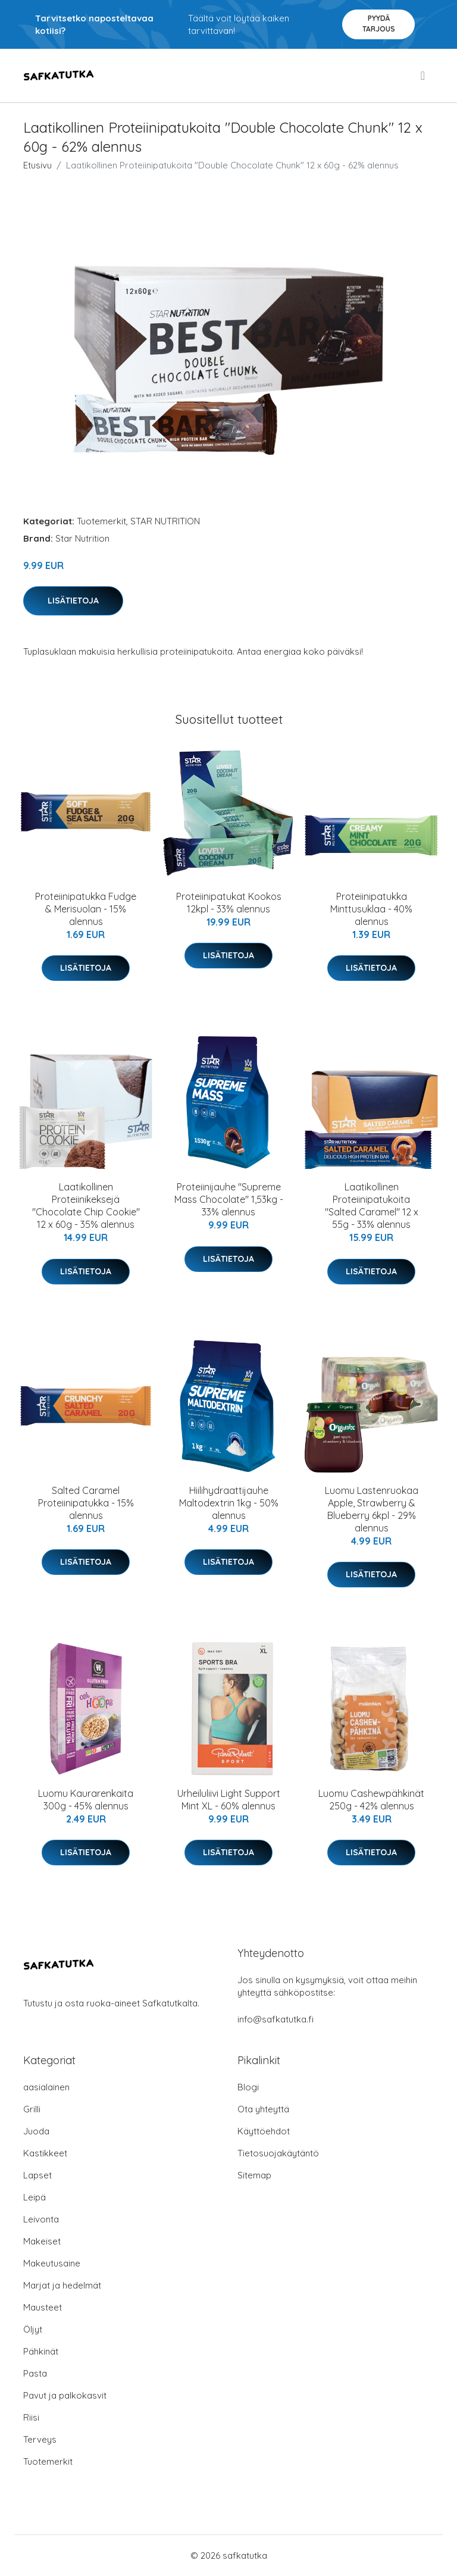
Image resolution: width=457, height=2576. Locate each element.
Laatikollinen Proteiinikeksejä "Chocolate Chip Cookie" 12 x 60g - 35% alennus (86, 1205)
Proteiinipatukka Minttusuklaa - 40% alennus (371, 908)
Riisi (31, 2417)
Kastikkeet (45, 2153)
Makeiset (42, 2241)
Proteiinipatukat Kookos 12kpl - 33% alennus (228, 902)
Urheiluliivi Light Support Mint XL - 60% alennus (228, 1799)
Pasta (35, 2373)
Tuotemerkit (101, 521)
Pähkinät (40, 2351)
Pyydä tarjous (378, 23)
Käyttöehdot (263, 2131)
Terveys (40, 2439)
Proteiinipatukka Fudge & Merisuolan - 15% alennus (85, 908)
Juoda (36, 2131)
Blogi (248, 2087)
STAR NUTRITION (165, 521)
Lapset (37, 2175)
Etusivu (37, 165)
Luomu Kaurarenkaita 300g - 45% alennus (85, 1799)
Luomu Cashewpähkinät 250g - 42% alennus (371, 1799)
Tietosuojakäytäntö (278, 2153)
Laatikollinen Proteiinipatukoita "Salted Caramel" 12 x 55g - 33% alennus (371, 1205)
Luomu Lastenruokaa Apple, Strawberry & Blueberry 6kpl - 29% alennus (371, 1509)
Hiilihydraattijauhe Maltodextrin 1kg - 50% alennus (228, 1502)
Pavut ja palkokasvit (65, 2395)
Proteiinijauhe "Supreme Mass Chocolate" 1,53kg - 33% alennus (228, 1199)
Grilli (31, 2109)
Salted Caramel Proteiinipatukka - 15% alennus (86, 1502)
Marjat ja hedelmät (62, 2285)
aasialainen (46, 2087)
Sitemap (254, 2175)
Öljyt (32, 2329)
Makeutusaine (51, 2263)
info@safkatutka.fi (275, 2019)
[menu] (424, 75)
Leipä (34, 2197)
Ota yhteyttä (263, 2109)
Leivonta (41, 2219)
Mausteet (42, 2307)
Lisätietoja (73, 600)
